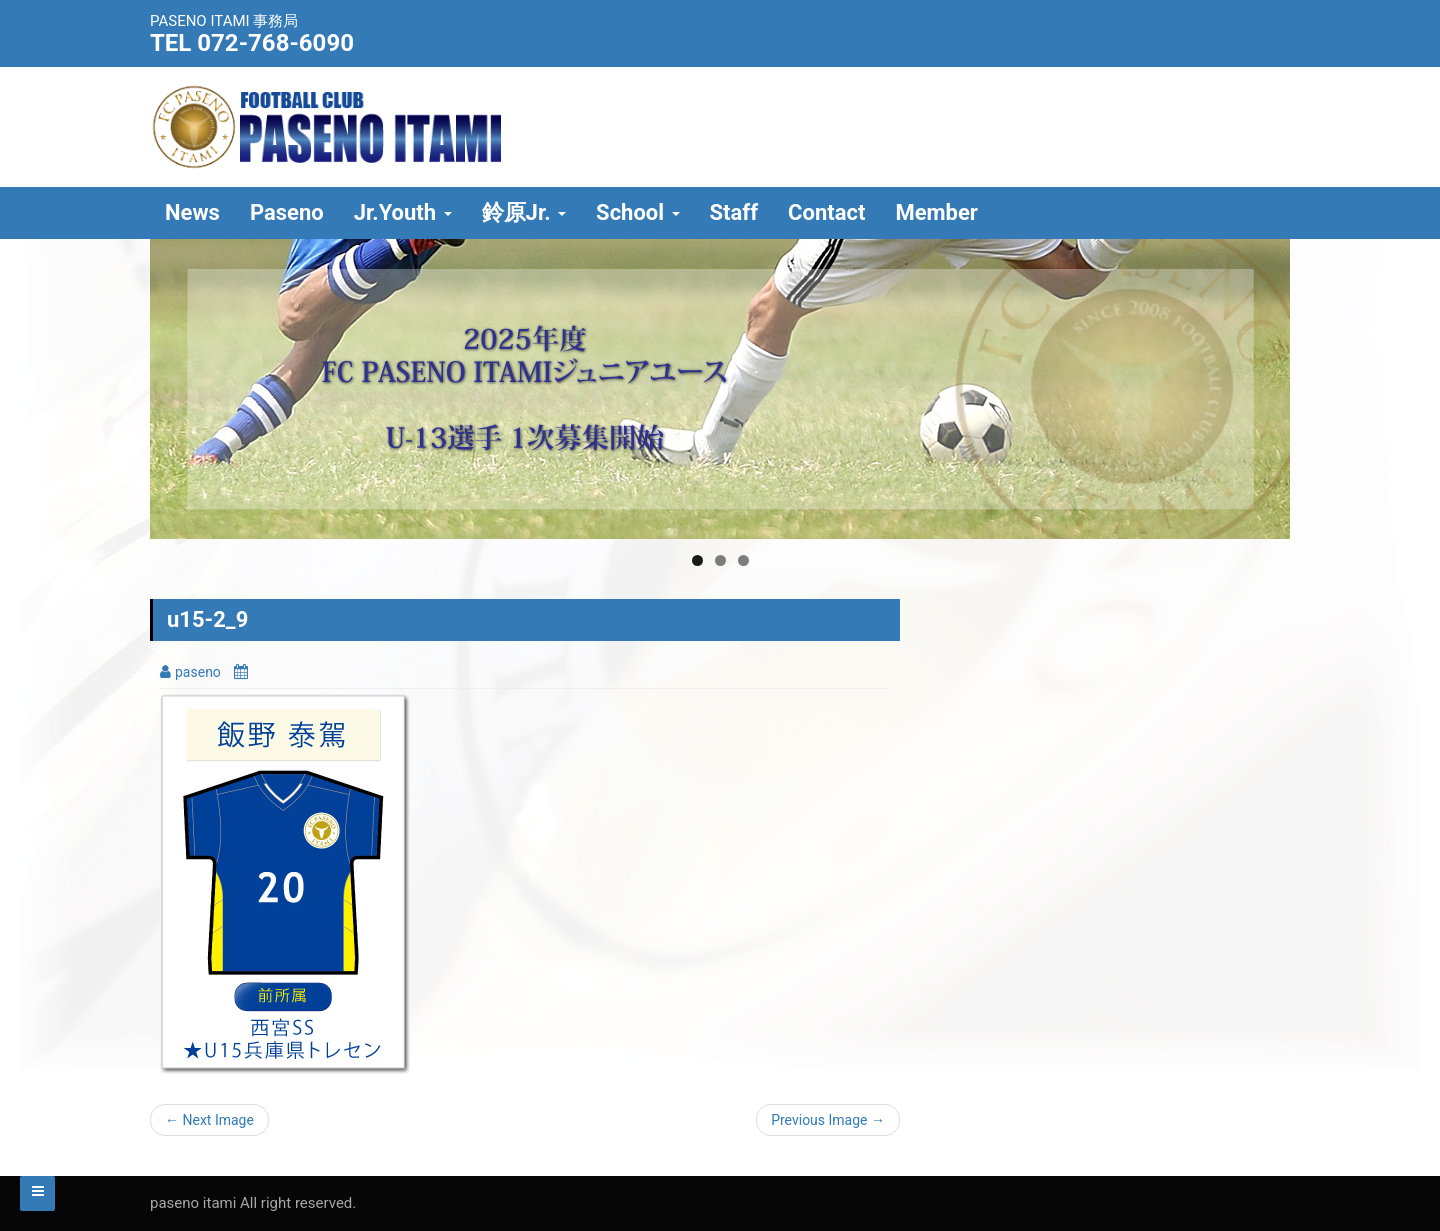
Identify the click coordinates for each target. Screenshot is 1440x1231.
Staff (734, 212)
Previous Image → (828, 1120)
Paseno (287, 212)
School (637, 212)
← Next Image (209, 1120)
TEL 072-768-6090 (252, 43)
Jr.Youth (403, 212)
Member (936, 212)
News (192, 212)
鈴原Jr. (524, 212)
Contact (826, 212)
